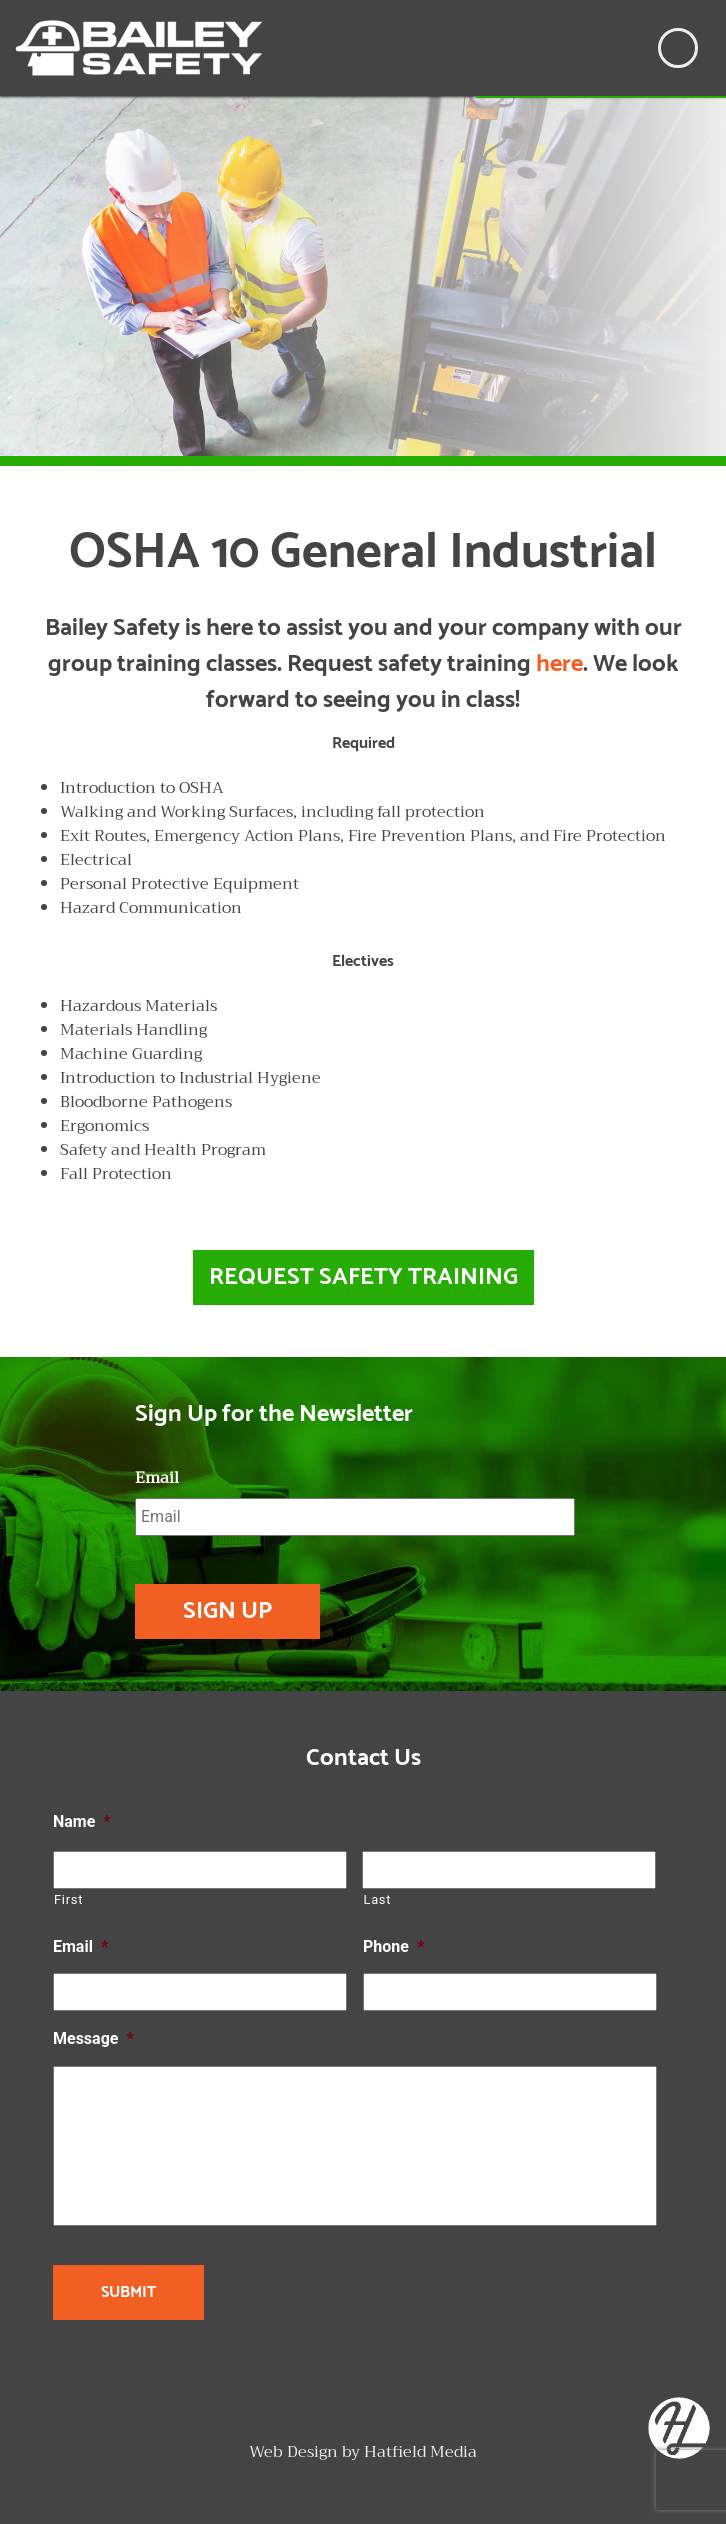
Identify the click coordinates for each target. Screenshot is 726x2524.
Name (82, 1821)
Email (157, 1478)
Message (93, 2038)
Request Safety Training (363, 1277)
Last (377, 1899)
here (559, 664)
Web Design (293, 2452)
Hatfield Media (420, 2452)
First (68, 1899)
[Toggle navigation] (678, 48)
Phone (393, 1946)
